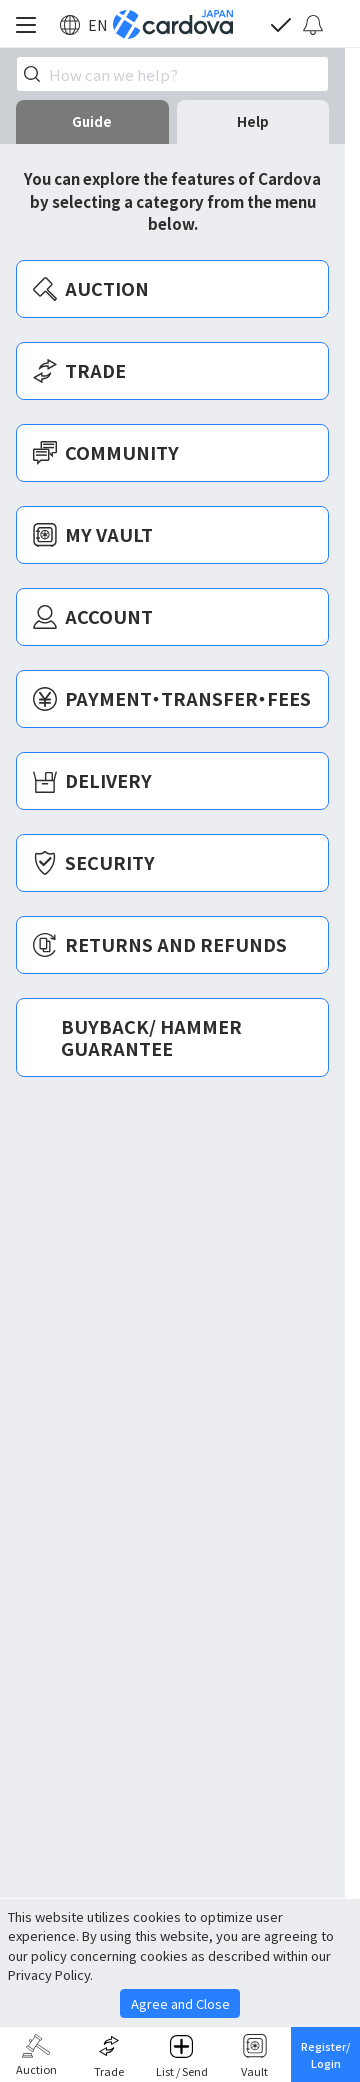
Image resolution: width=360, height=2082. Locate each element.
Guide (92, 121)
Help (253, 121)
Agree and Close (180, 2003)
